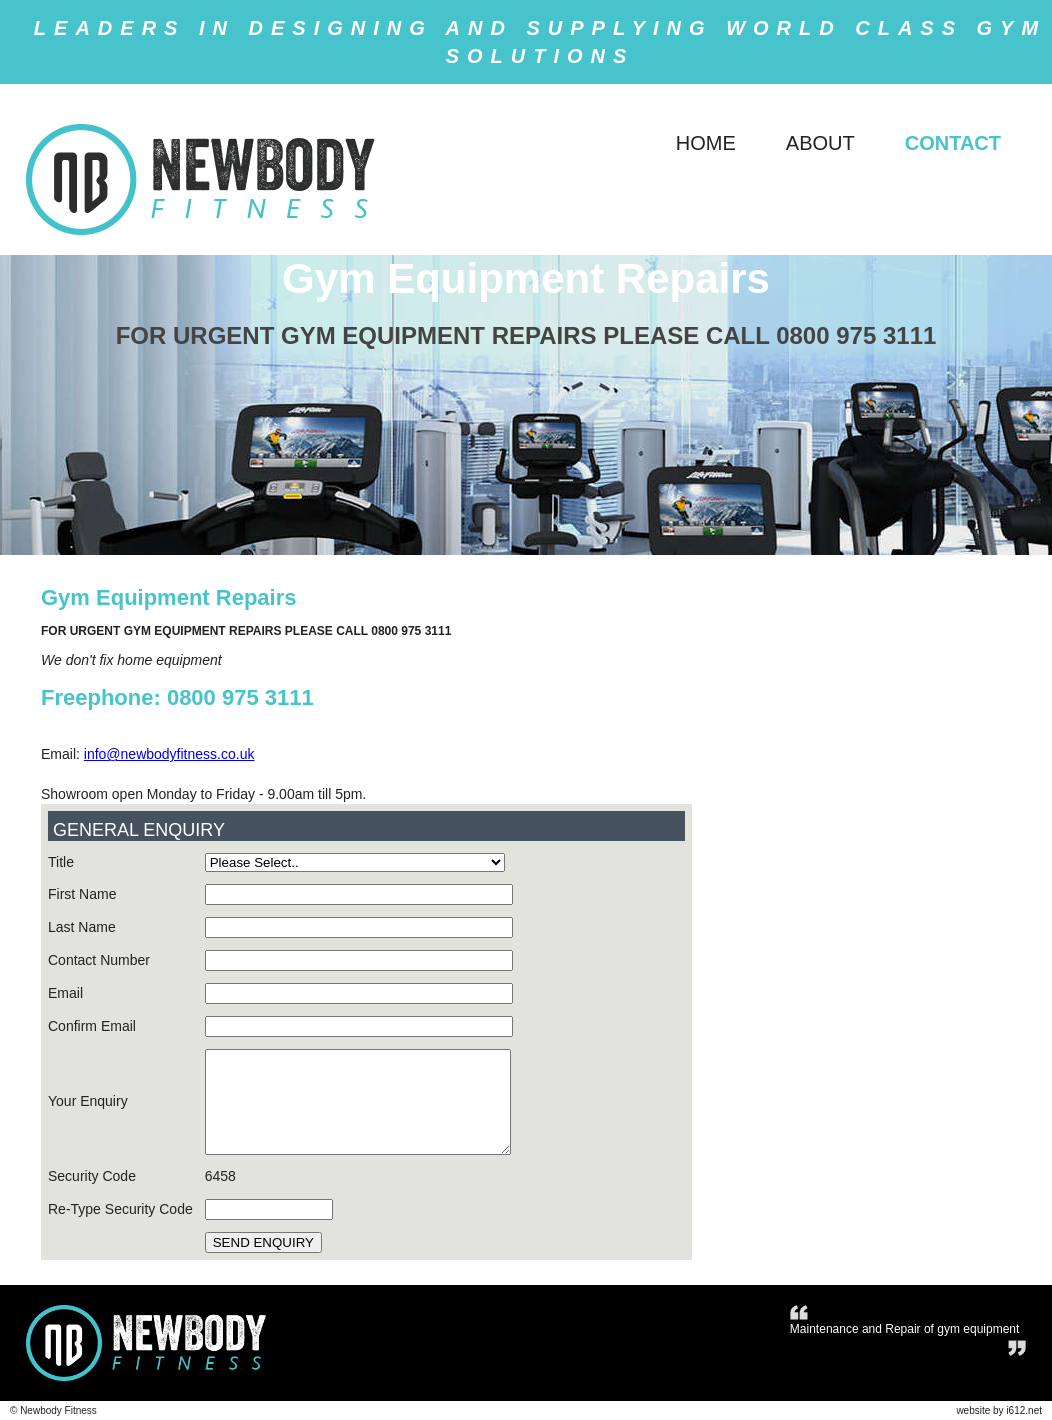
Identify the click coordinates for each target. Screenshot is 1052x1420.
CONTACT (953, 143)
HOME (706, 143)
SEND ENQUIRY (263, 1242)
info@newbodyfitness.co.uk (169, 754)
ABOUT (820, 143)
